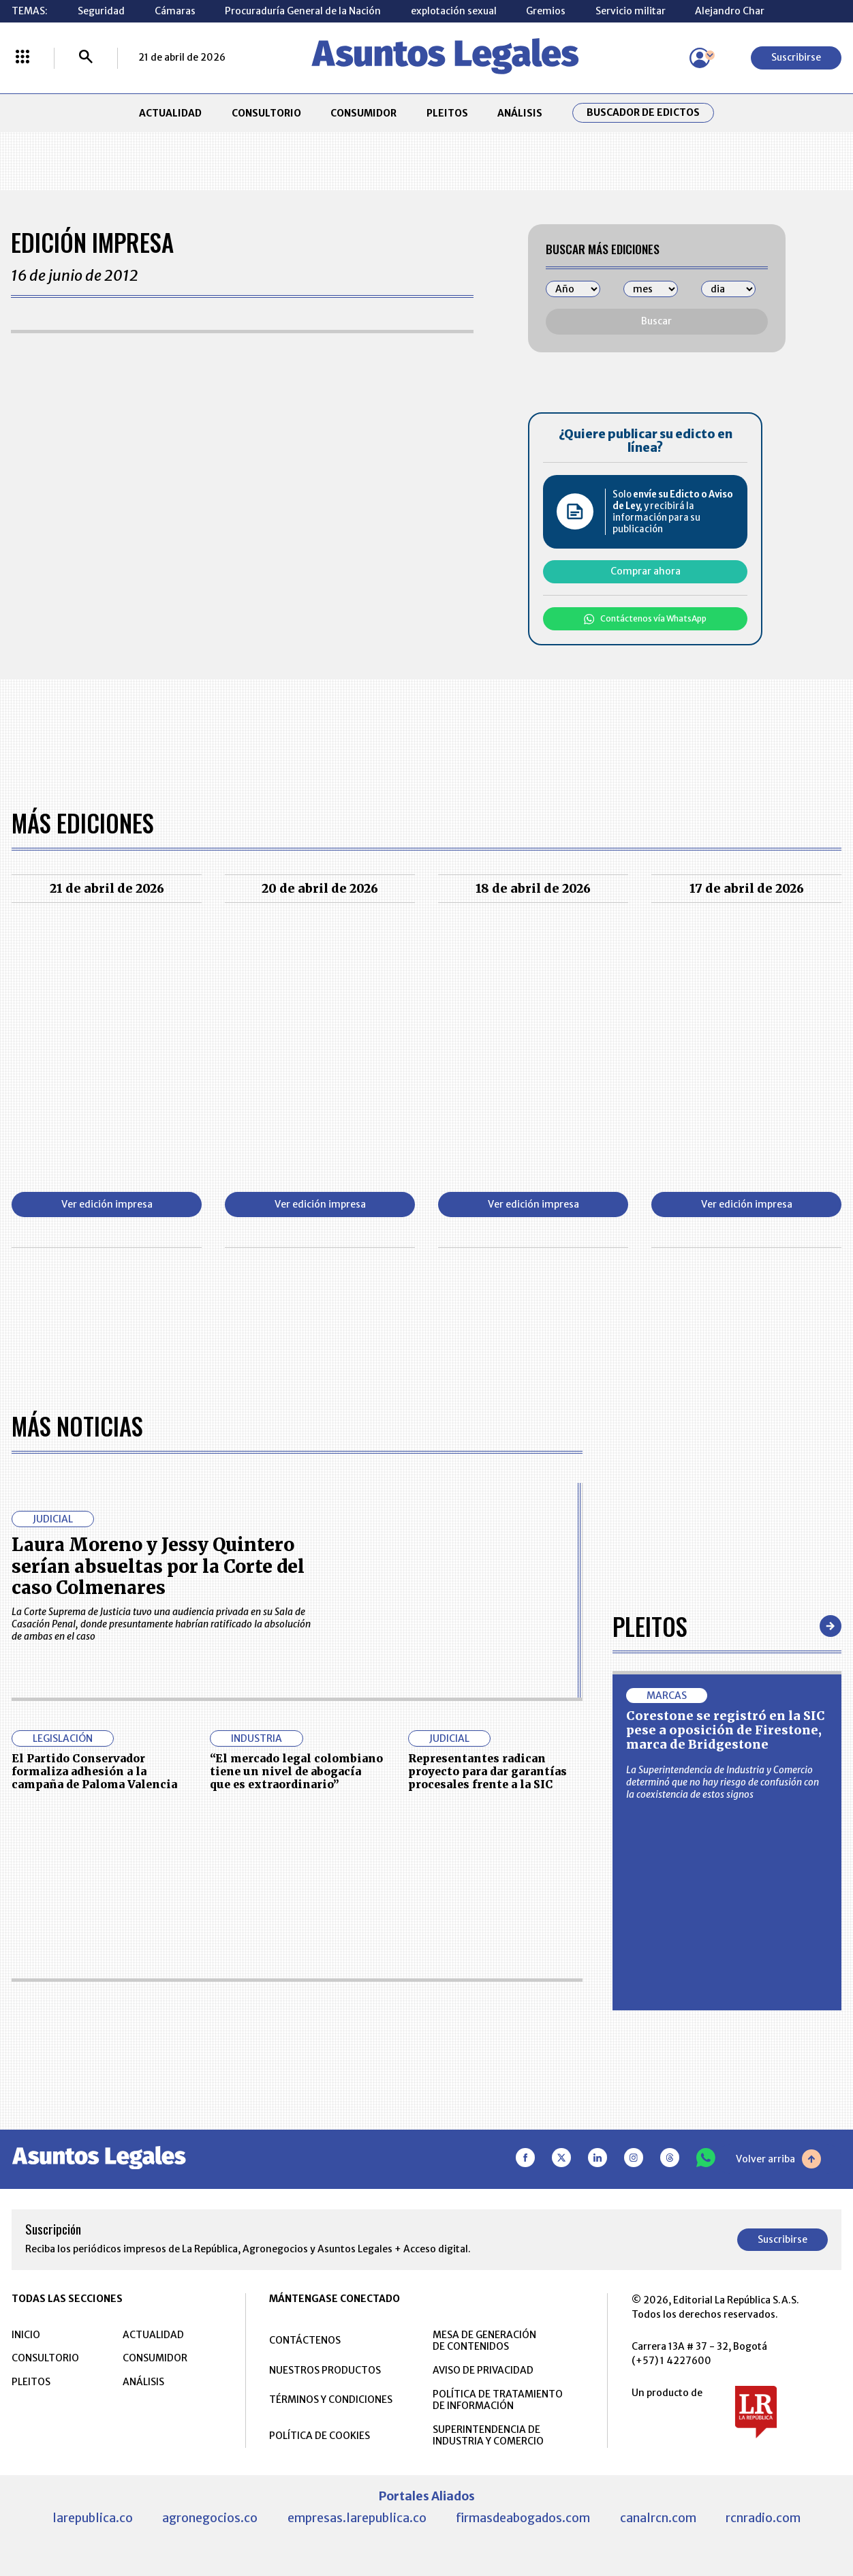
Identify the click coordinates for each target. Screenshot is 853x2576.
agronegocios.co (210, 2517)
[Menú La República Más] (22, 58)
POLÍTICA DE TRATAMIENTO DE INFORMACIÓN (498, 2399)
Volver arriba (778, 2158)
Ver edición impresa (107, 1204)
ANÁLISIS (519, 113)
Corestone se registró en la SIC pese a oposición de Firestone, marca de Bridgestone (725, 1729)
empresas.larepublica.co (357, 2517)
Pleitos (649, 1625)
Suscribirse (796, 57)
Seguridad (101, 11)
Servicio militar (630, 11)
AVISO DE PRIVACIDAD (483, 2369)
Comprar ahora (645, 571)
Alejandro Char (729, 11)
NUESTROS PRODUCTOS (325, 2369)
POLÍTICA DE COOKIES (319, 2435)
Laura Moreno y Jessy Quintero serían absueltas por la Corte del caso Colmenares (158, 1565)
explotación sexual (454, 11)
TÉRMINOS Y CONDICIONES (330, 2399)
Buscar (656, 321)
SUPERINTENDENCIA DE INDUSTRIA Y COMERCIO (488, 2435)
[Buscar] (86, 58)
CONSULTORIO (266, 113)
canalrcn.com (658, 2517)
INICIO (26, 2334)
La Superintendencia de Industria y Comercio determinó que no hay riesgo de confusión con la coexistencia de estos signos (722, 1781)
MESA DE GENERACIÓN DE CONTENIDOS (484, 2340)
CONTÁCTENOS (305, 2339)
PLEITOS (447, 113)
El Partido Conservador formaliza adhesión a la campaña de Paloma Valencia (94, 1770)
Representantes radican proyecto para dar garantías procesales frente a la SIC (487, 1770)
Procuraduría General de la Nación (303, 11)
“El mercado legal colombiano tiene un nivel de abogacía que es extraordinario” (296, 1770)
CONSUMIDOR (363, 113)
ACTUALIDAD (170, 113)
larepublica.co (92, 2517)
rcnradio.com (763, 2517)
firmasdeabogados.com (523, 2517)
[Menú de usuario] (699, 58)
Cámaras (175, 11)
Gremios (545, 11)
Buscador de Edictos (643, 113)
